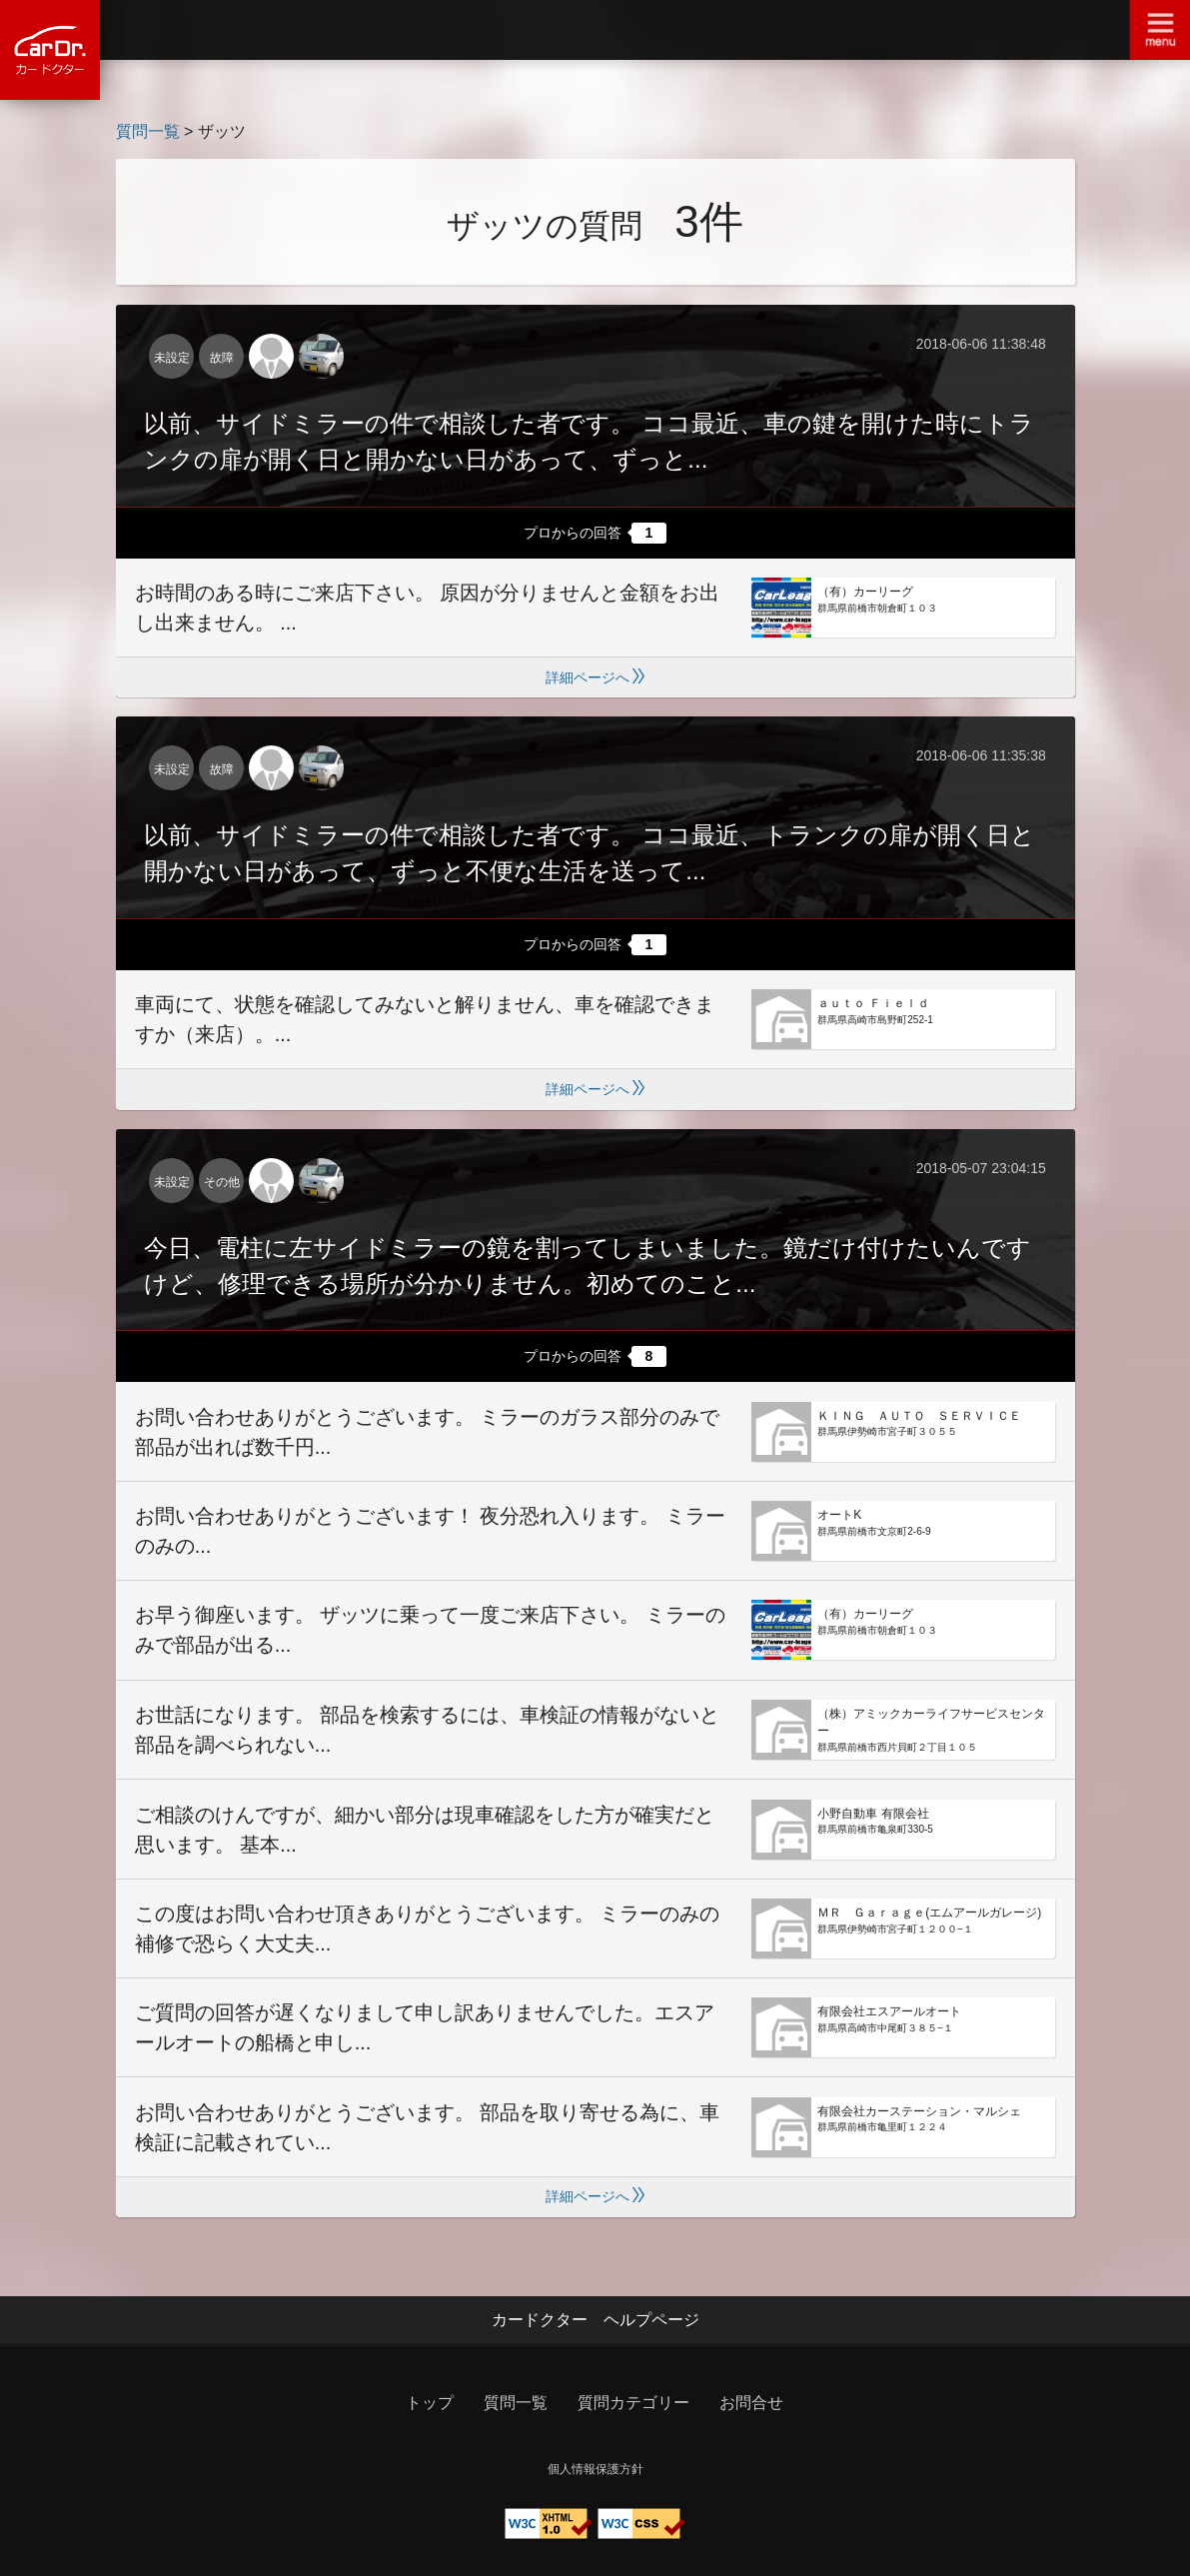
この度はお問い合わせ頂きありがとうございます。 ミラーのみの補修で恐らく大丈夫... (427, 1928)
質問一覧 (148, 131)
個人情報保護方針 (595, 2469)
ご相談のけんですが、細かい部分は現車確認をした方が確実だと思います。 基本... (424, 1830)
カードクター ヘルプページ (595, 2319)
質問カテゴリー (633, 2402)
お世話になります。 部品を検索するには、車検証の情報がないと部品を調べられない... (427, 1730)
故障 (222, 358)
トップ (430, 2402)
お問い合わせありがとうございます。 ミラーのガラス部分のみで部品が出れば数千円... (427, 1432)
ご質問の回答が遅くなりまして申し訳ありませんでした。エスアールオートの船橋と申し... (424, 2027)
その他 (222, 1182)
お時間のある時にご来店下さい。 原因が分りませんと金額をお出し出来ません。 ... (427, 608)
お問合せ (751, 2402)
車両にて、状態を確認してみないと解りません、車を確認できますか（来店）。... (424, 1019)
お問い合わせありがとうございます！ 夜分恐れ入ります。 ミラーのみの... (430, 1531)
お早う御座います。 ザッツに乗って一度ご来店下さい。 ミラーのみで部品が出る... (430, 1630)
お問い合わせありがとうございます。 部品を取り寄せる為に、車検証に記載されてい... (427, 2127)
